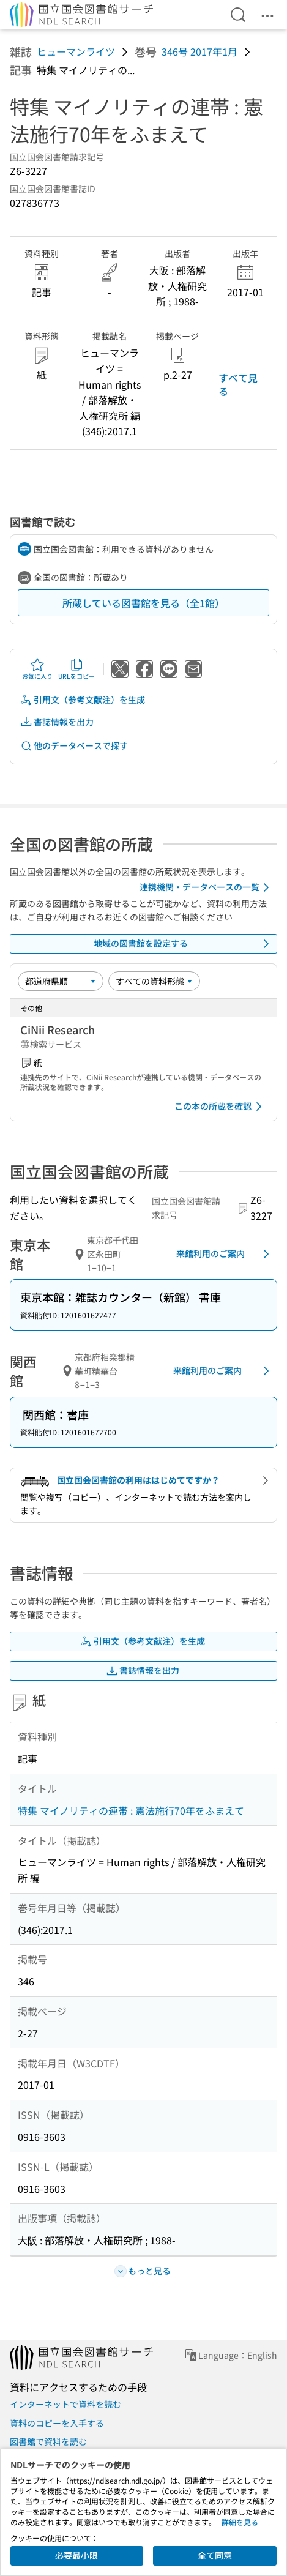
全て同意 (215, 2555)
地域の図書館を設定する (184, 943)
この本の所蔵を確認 (220, 1106)
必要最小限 (76, 2555)
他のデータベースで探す (74, 745)
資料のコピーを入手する (57, 2423)
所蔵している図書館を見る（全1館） (143, 602)
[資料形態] (154, 981)
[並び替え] (60, 981)
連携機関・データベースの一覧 (207, 887)
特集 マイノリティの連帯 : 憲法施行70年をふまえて (131, 1810)
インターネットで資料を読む (65, 2404)
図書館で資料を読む (48, 2441)
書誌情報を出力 (57, 721)
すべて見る (238, 384)
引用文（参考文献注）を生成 (82, 699)
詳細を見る (240, 2522)
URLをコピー (76, 669)
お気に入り (37, 669)
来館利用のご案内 (225, 1254)
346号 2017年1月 (199, 51)
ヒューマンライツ (76, 51)
